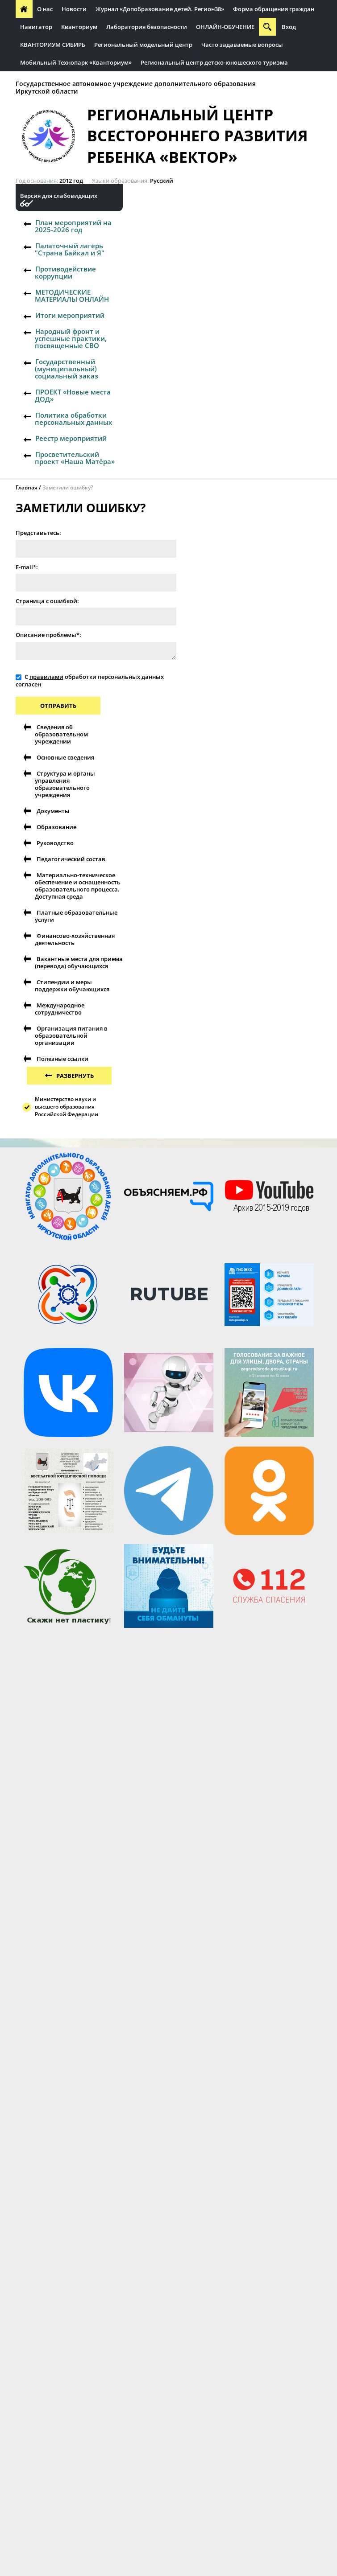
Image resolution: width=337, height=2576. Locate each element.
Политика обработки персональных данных (73, 419)
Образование (56, 827)
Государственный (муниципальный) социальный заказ (66, 368)
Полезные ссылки (62, 1059)
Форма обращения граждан (273, 9)
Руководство (55, 843)
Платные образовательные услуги (76, 916)
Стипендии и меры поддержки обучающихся (72, 985)
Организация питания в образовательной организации (71, 1035)
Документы (53, 811)
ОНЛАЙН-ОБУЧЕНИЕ (225, 27)
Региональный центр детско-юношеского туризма (214, 62)
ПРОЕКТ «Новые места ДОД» (73, 395)
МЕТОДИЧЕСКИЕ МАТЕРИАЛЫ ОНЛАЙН (72, 296)
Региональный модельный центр (143, 45)
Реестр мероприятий (71, 438)
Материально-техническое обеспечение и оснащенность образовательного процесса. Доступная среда (78, 885)
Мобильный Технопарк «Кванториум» (76, 62)
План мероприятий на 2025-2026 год (73, 226)
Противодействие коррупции (65, 272)
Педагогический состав (71, 859)
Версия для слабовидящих (58, 196)
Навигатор (36, 27)
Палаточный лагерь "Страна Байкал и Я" (69, 249)
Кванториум (79, 27)
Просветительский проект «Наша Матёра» (75, 458)
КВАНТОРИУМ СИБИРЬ (52, 45)
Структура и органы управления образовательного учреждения (65, 784)
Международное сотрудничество (59, 1008)
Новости (74, 9)
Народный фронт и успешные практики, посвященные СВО (71, 338)
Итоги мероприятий (69, 315)
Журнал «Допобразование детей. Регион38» (160, 9)
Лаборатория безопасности (146, 27)
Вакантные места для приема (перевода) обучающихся (79, 962)
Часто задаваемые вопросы (242, 45)
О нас (45, 9)
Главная (26, 487)
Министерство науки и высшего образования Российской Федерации (66, 1106)
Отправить (58, 706)
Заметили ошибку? (67, 487)
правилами (46, 677)
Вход (289, 27)
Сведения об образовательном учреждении (61, 734)
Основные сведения (65, 757)
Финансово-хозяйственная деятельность (75, 939)
